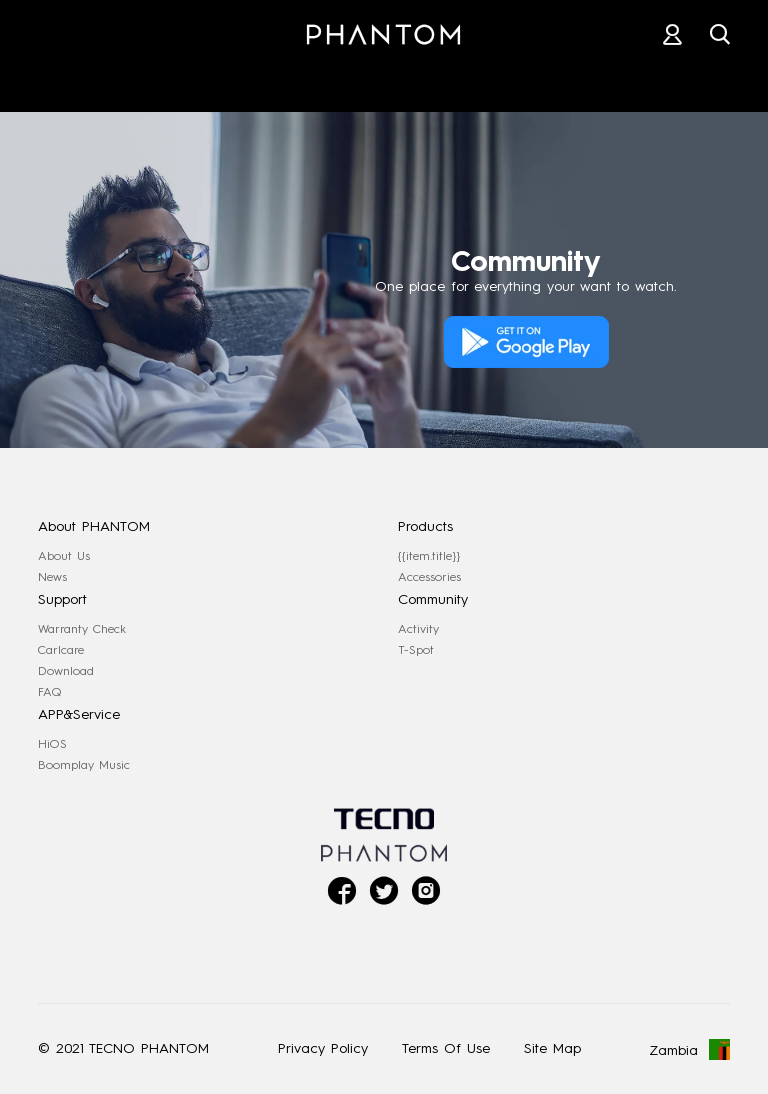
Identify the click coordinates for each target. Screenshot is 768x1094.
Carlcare (61, 650)
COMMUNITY (686, 78)
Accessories (429, 577)
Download (66, 671)
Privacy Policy (323, 1048)
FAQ (50, 692)
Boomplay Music (84, 765)
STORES (392, 78)
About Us (64, 556)
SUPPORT (531, 78)
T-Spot (416, 650)
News (52, 577)
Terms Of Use (446, 1048)
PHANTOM (75, 78)
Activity (418, 629)
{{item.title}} (429, 556)
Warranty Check (82, 629)
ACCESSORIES (238, 78)
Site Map (552, 1048)
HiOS (52, 744)
